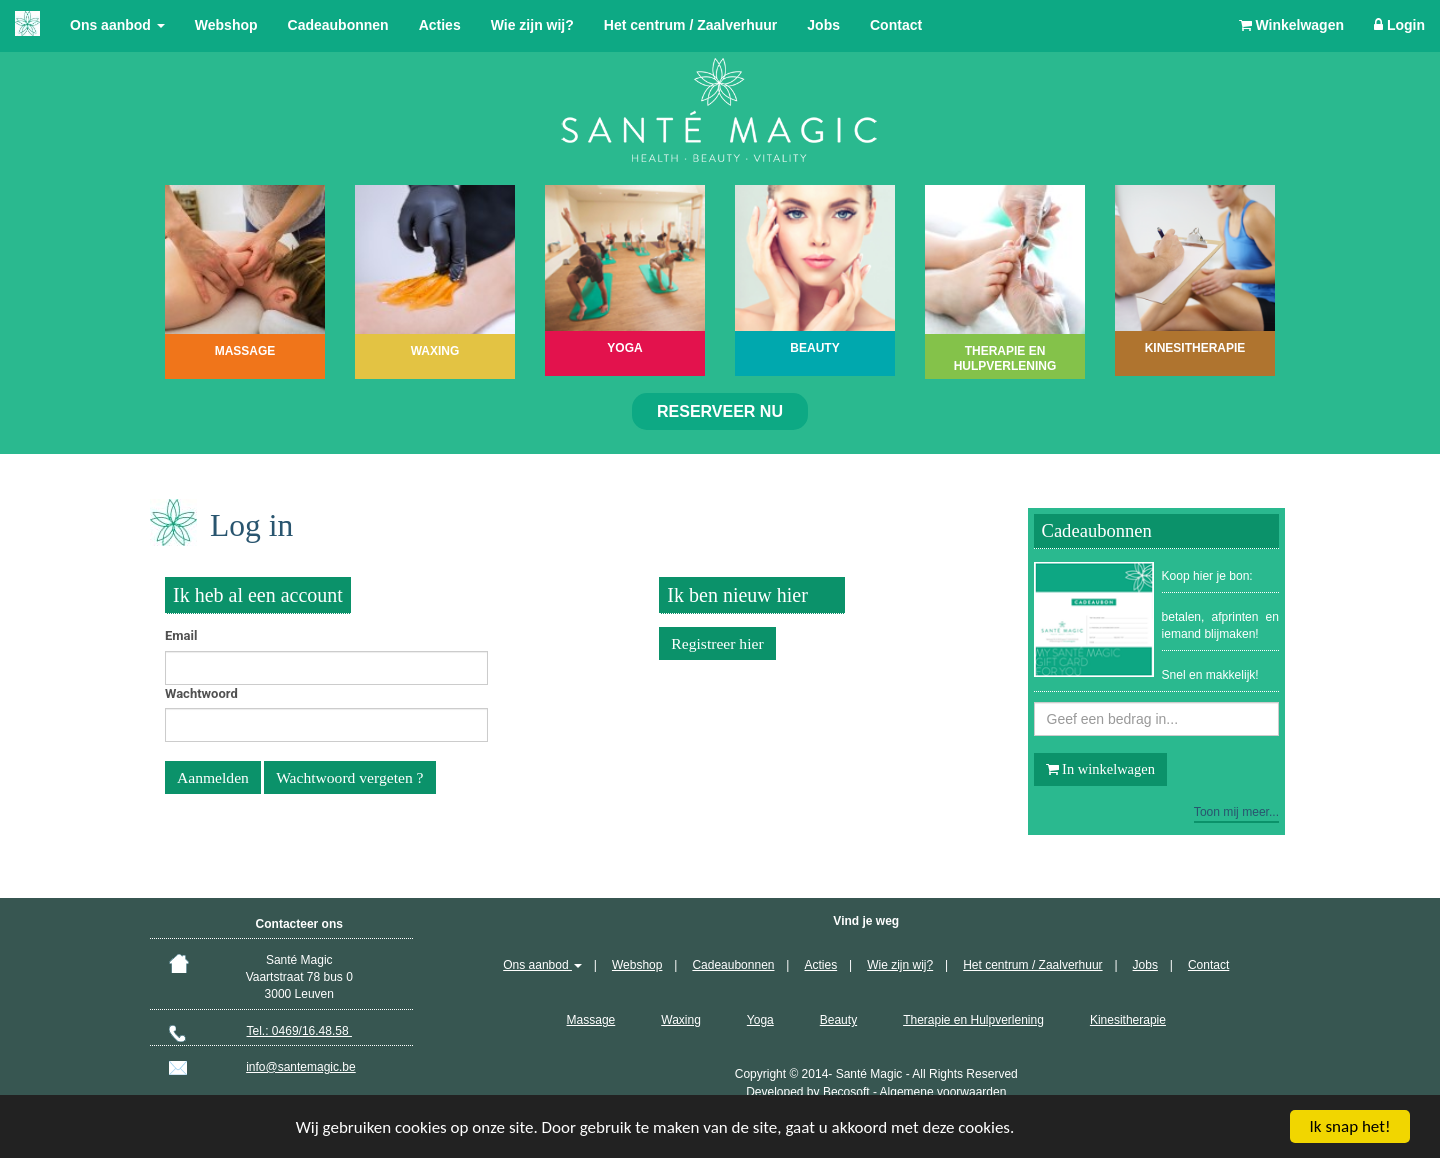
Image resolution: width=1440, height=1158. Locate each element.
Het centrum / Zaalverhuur (691, 25)
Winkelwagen (1291, 25)
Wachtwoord (201, 693)
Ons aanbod (117, 25)
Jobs (823, 25)
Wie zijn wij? (532, 25)
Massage (591, 1020)
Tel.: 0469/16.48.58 (299, 1031)
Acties (440, 25)
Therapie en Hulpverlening (973, 1020)
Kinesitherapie (1128, 1020)
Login (1399, 25)
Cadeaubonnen (338, 25)
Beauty (838, 1020)
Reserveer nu (720, 411)
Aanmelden (213, 777)
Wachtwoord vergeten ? (349, 777)
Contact (896, 25)
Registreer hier (717, 643)
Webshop (226, 25)
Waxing (681, 1020)
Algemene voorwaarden (943, 1092)
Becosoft (846, 1092)
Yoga (760, 1020)
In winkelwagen (1100, 769)
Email (181, 635)
